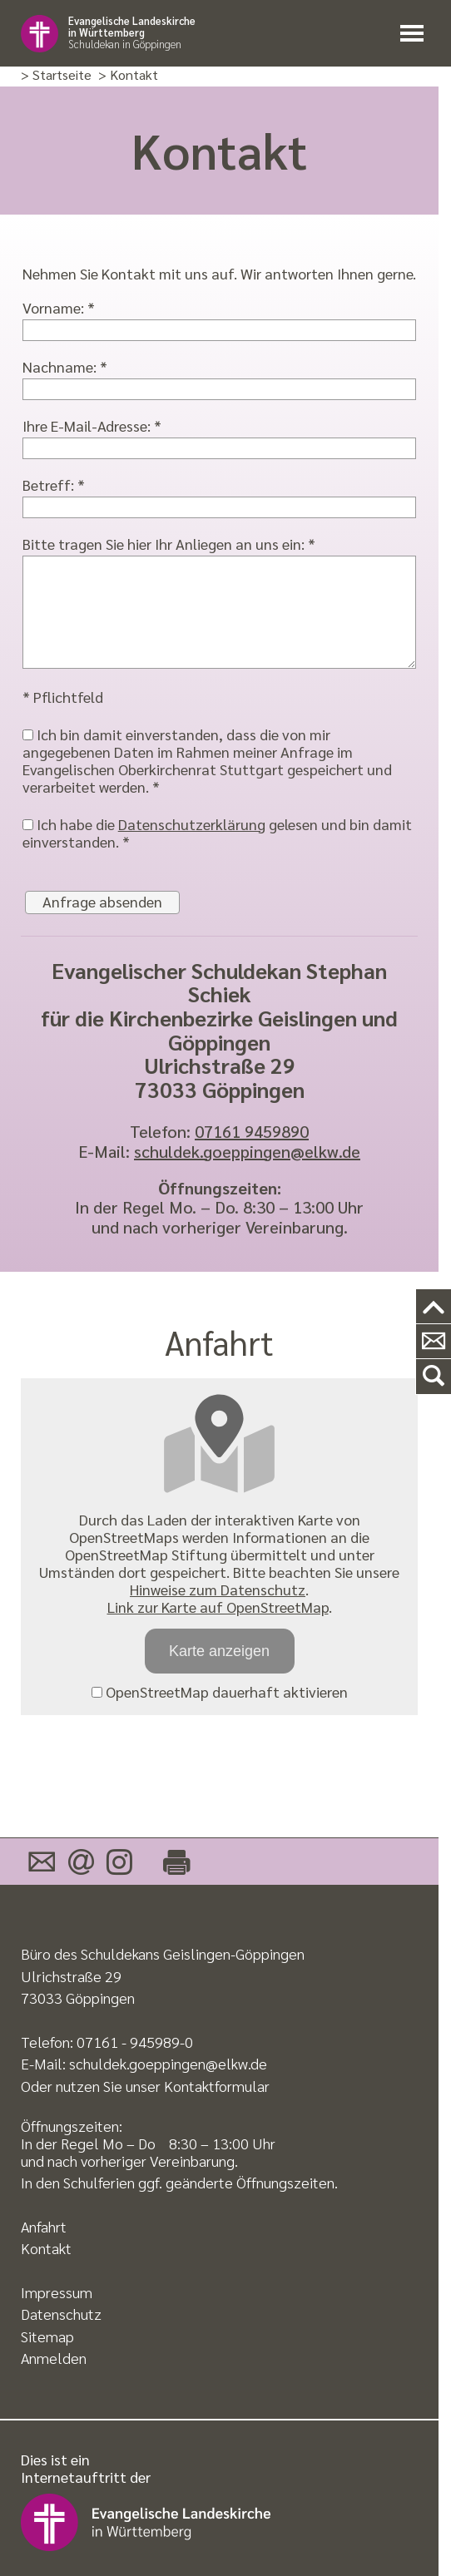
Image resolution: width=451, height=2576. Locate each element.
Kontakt (46, 2247)
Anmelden (54, 2357)
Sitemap (47, 2336)
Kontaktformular (217, 2085)
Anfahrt (44, 2226)
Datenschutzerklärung (191, 823)
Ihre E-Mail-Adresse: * (91, 425)
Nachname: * (64, 366)
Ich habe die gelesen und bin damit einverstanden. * (217, 832)
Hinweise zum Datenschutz (217, 1589)
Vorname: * (58, 307)
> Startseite (56, 75)
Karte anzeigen (219, 1651)
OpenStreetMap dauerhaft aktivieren (220, 1691)
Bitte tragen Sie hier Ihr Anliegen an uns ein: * (168, 543)
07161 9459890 (252, 1131)
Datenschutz (61, 2313)
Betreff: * (53, 484)
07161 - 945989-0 (135, 2041)
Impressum (56, 2292)
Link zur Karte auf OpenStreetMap (218, 1606)
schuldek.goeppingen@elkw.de (247, 1151)
